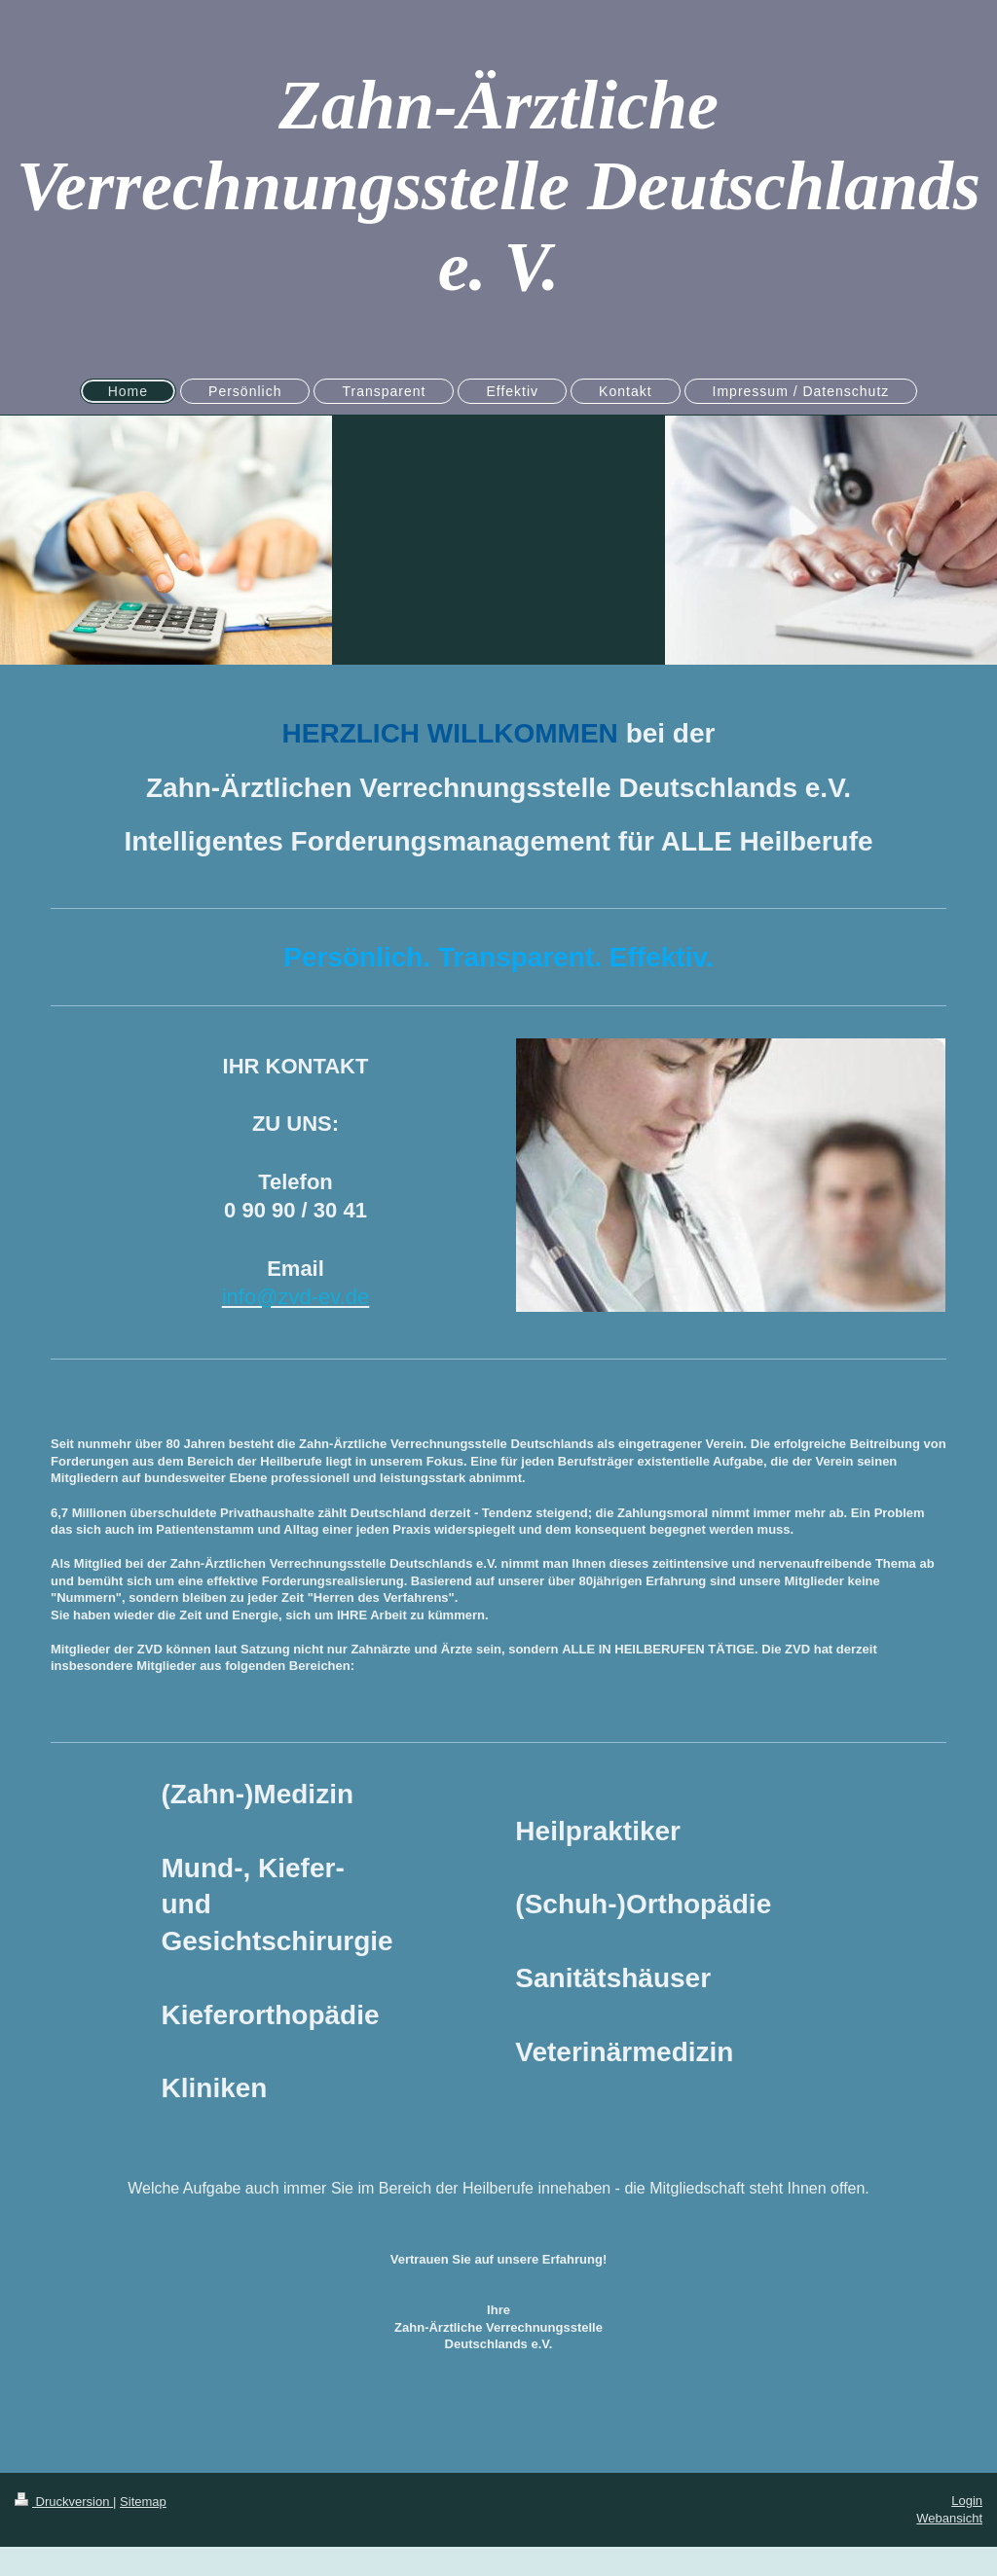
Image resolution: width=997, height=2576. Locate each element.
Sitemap (143, 2501)
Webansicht (949, 2518)
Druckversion (64, 2501)
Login (966, 2500)
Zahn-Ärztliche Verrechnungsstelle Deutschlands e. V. (498, 186)
